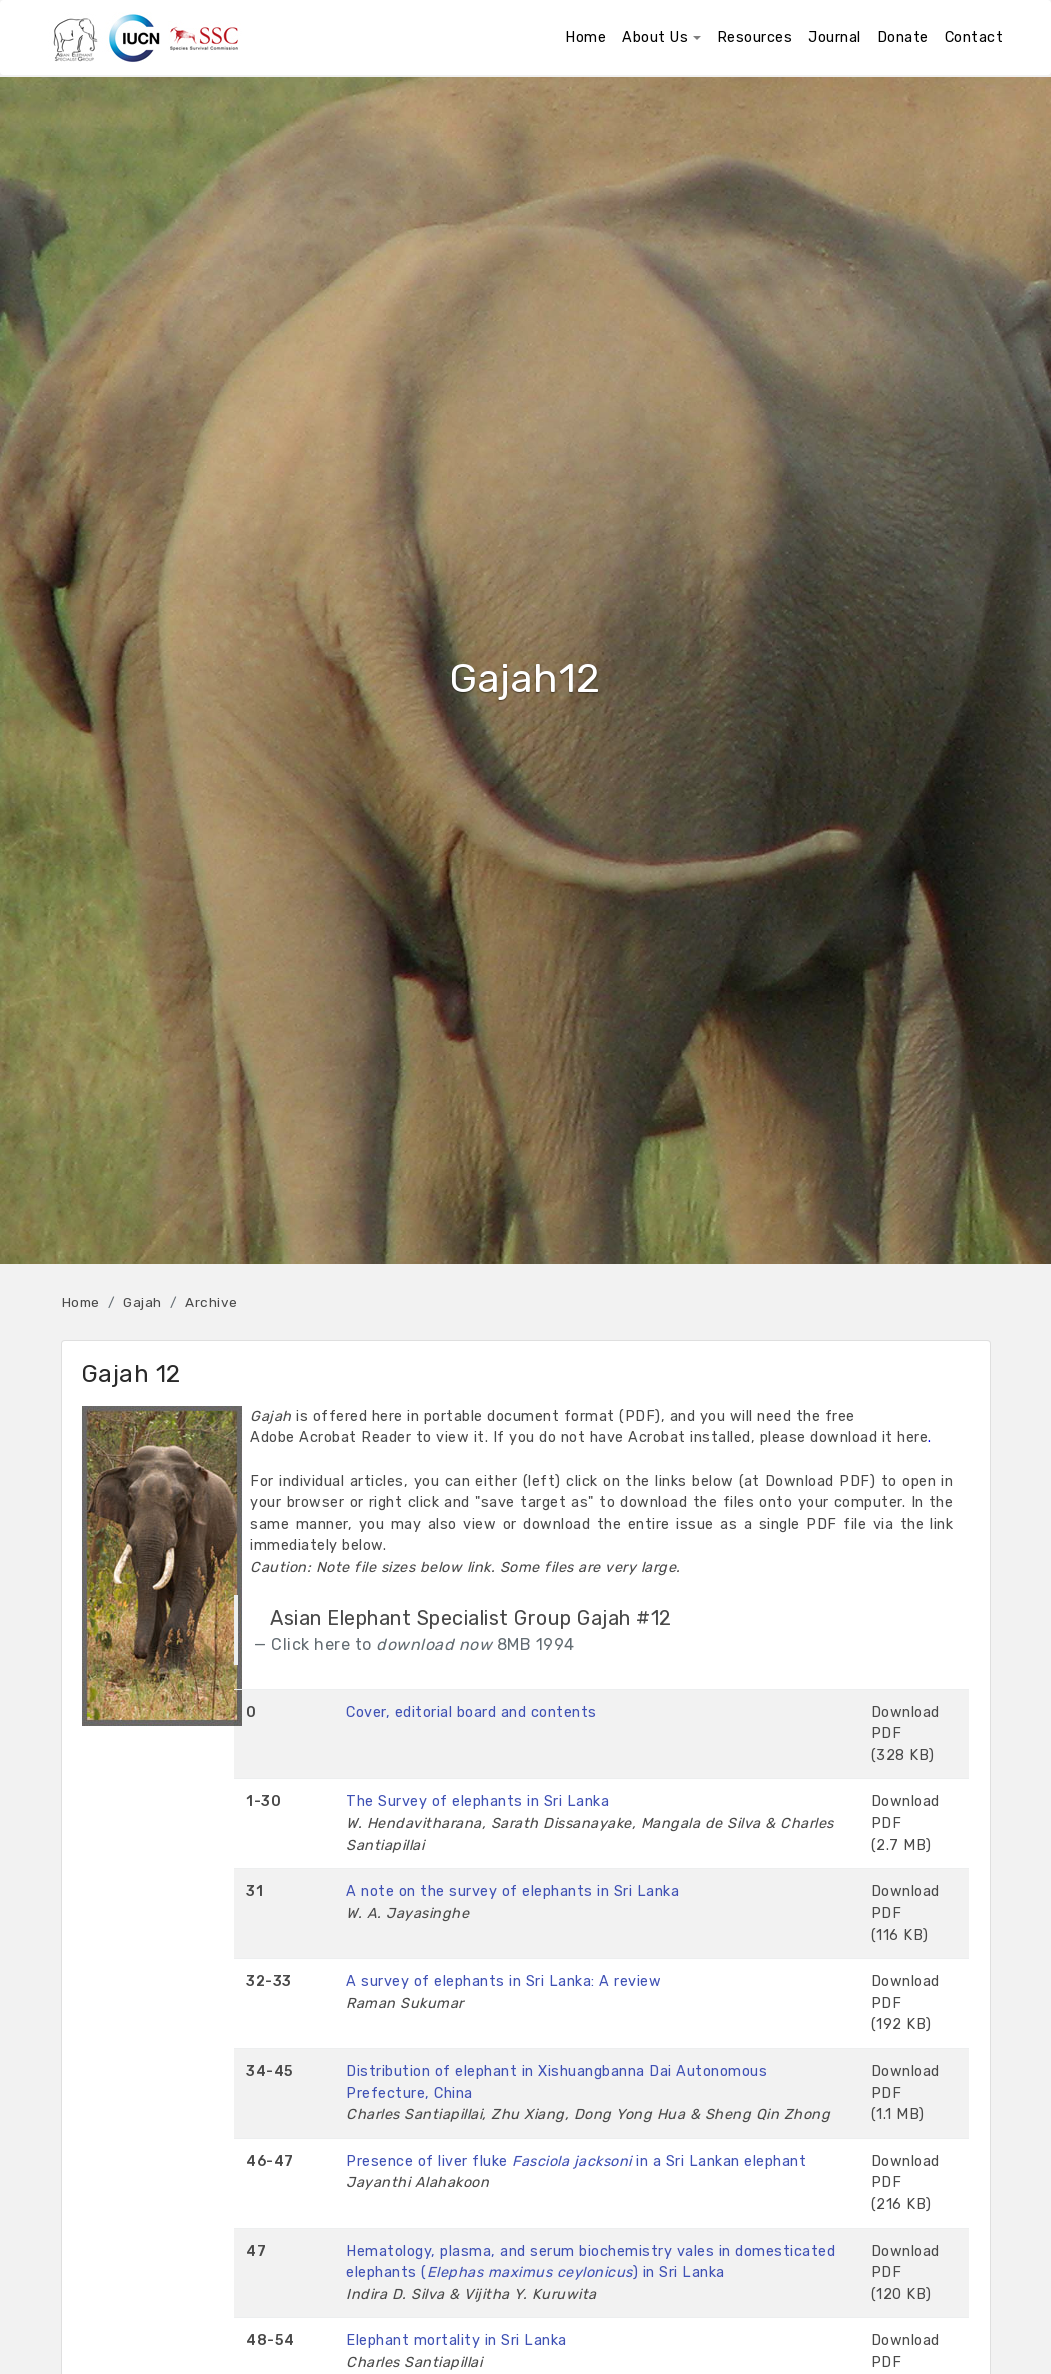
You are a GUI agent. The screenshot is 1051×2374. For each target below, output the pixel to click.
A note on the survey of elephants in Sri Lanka (512, 1891)
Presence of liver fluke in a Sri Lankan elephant (576, 2161)
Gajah (142, 1302)
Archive (211, 1302)
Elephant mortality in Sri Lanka (456, 2340)
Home (81, 1302)
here (912, 1437)
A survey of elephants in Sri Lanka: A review (503, 1981)
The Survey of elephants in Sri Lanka (477, 1801)
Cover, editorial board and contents (471, 1712)
